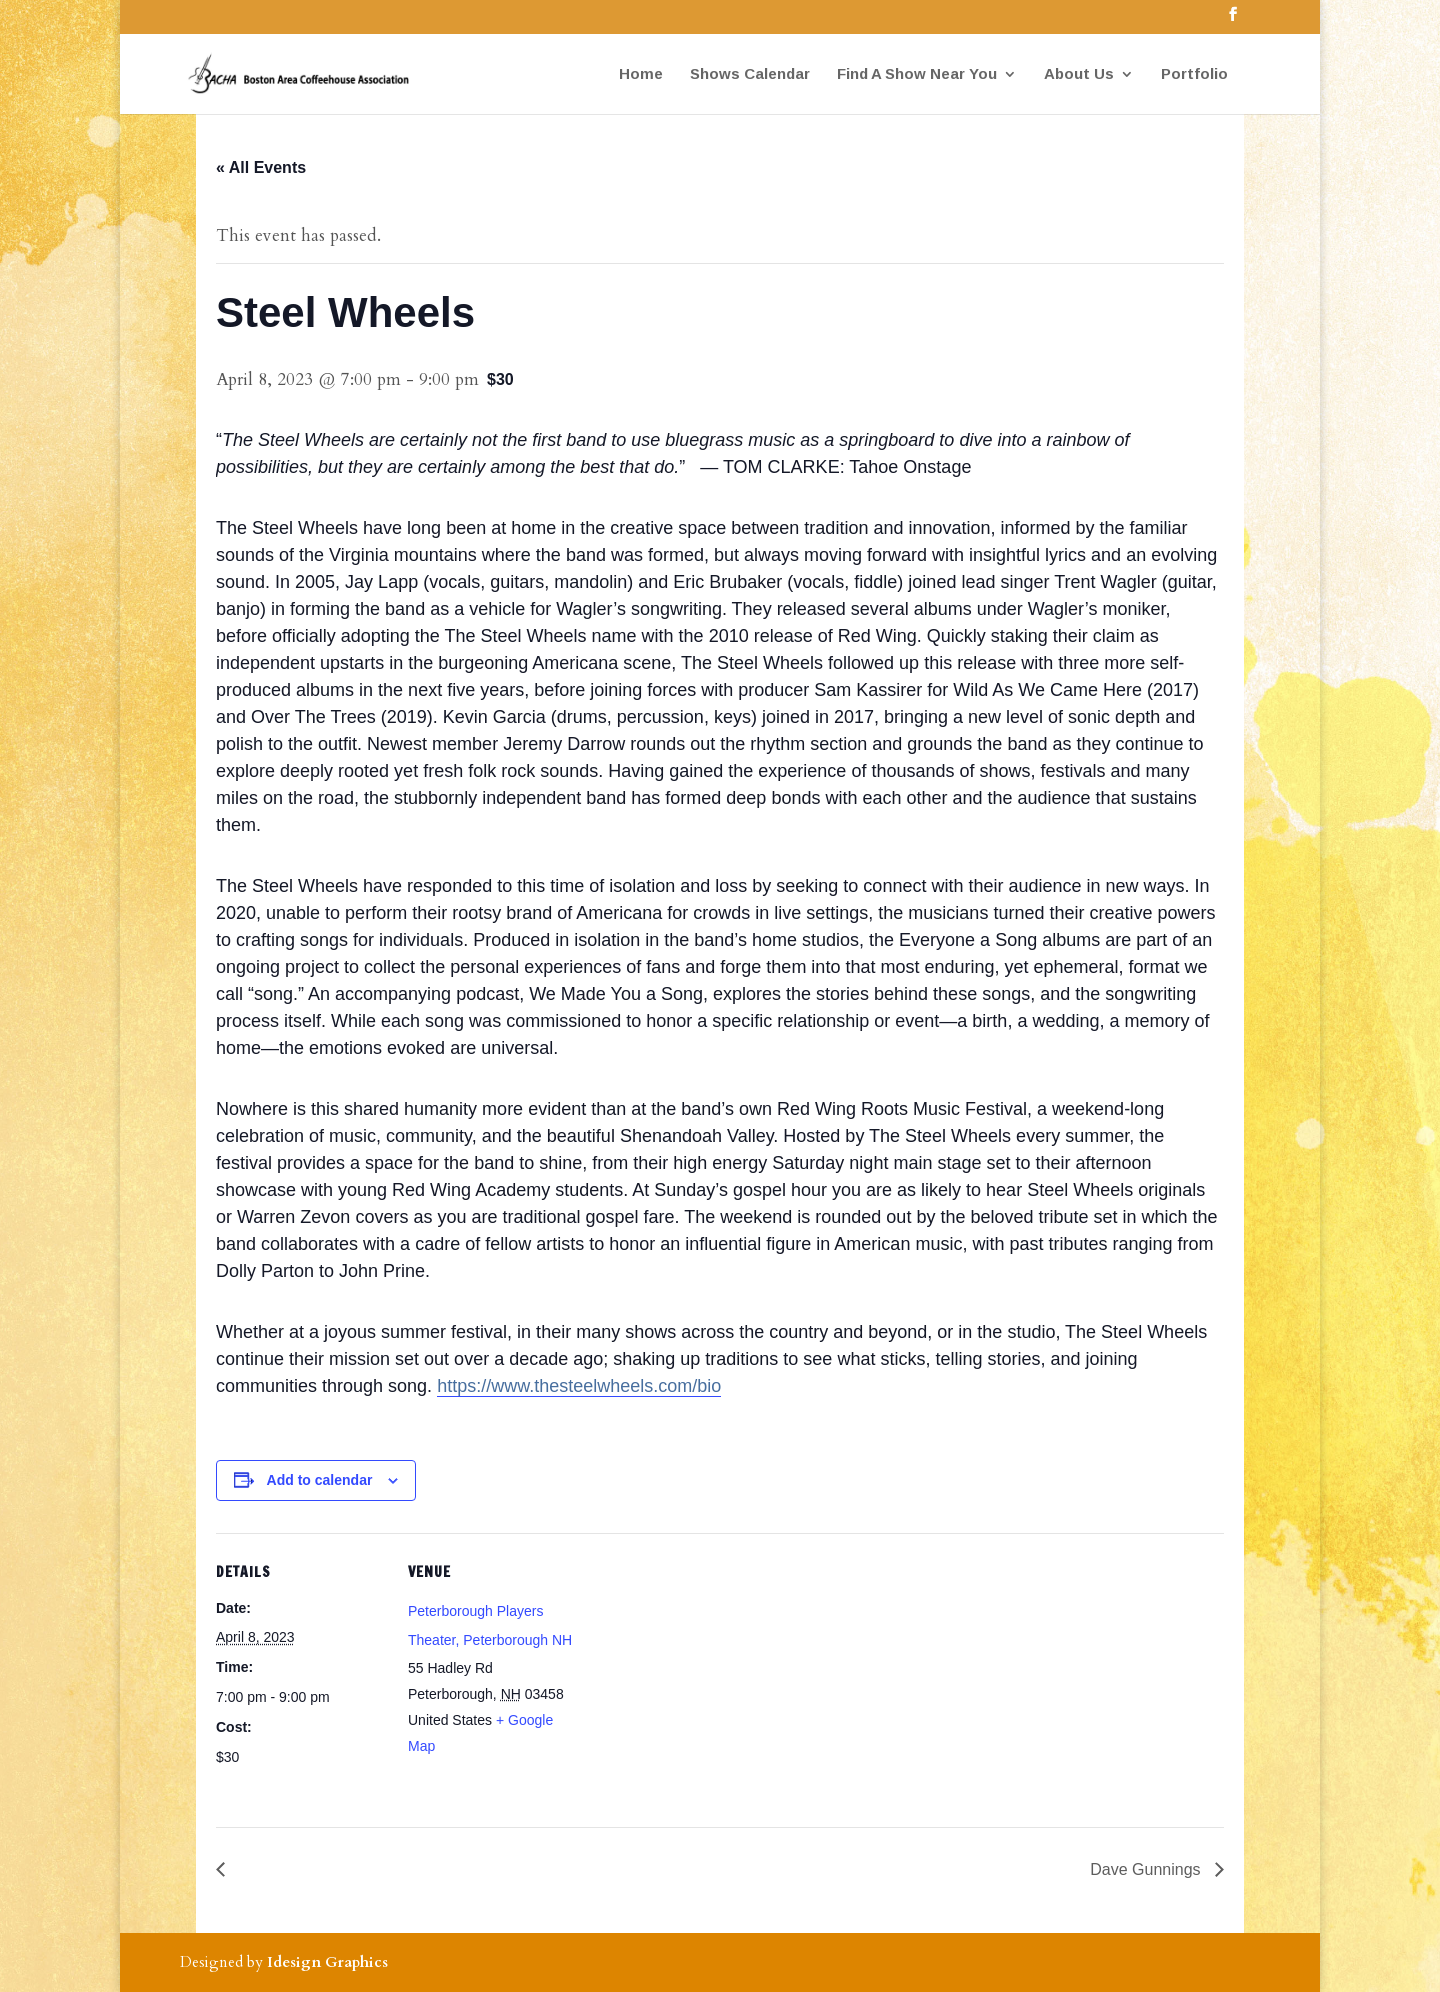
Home (641, 74)
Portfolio (1194, 74)
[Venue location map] (705, 1671)
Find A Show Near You (917, 74)
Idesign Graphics (327, 1962)
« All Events (261, 167)
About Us (1079, 74)
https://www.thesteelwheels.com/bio (579, 1386)
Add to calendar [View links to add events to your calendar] (320, 1480)
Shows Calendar (750, 74)
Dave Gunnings (1147, 1869)
